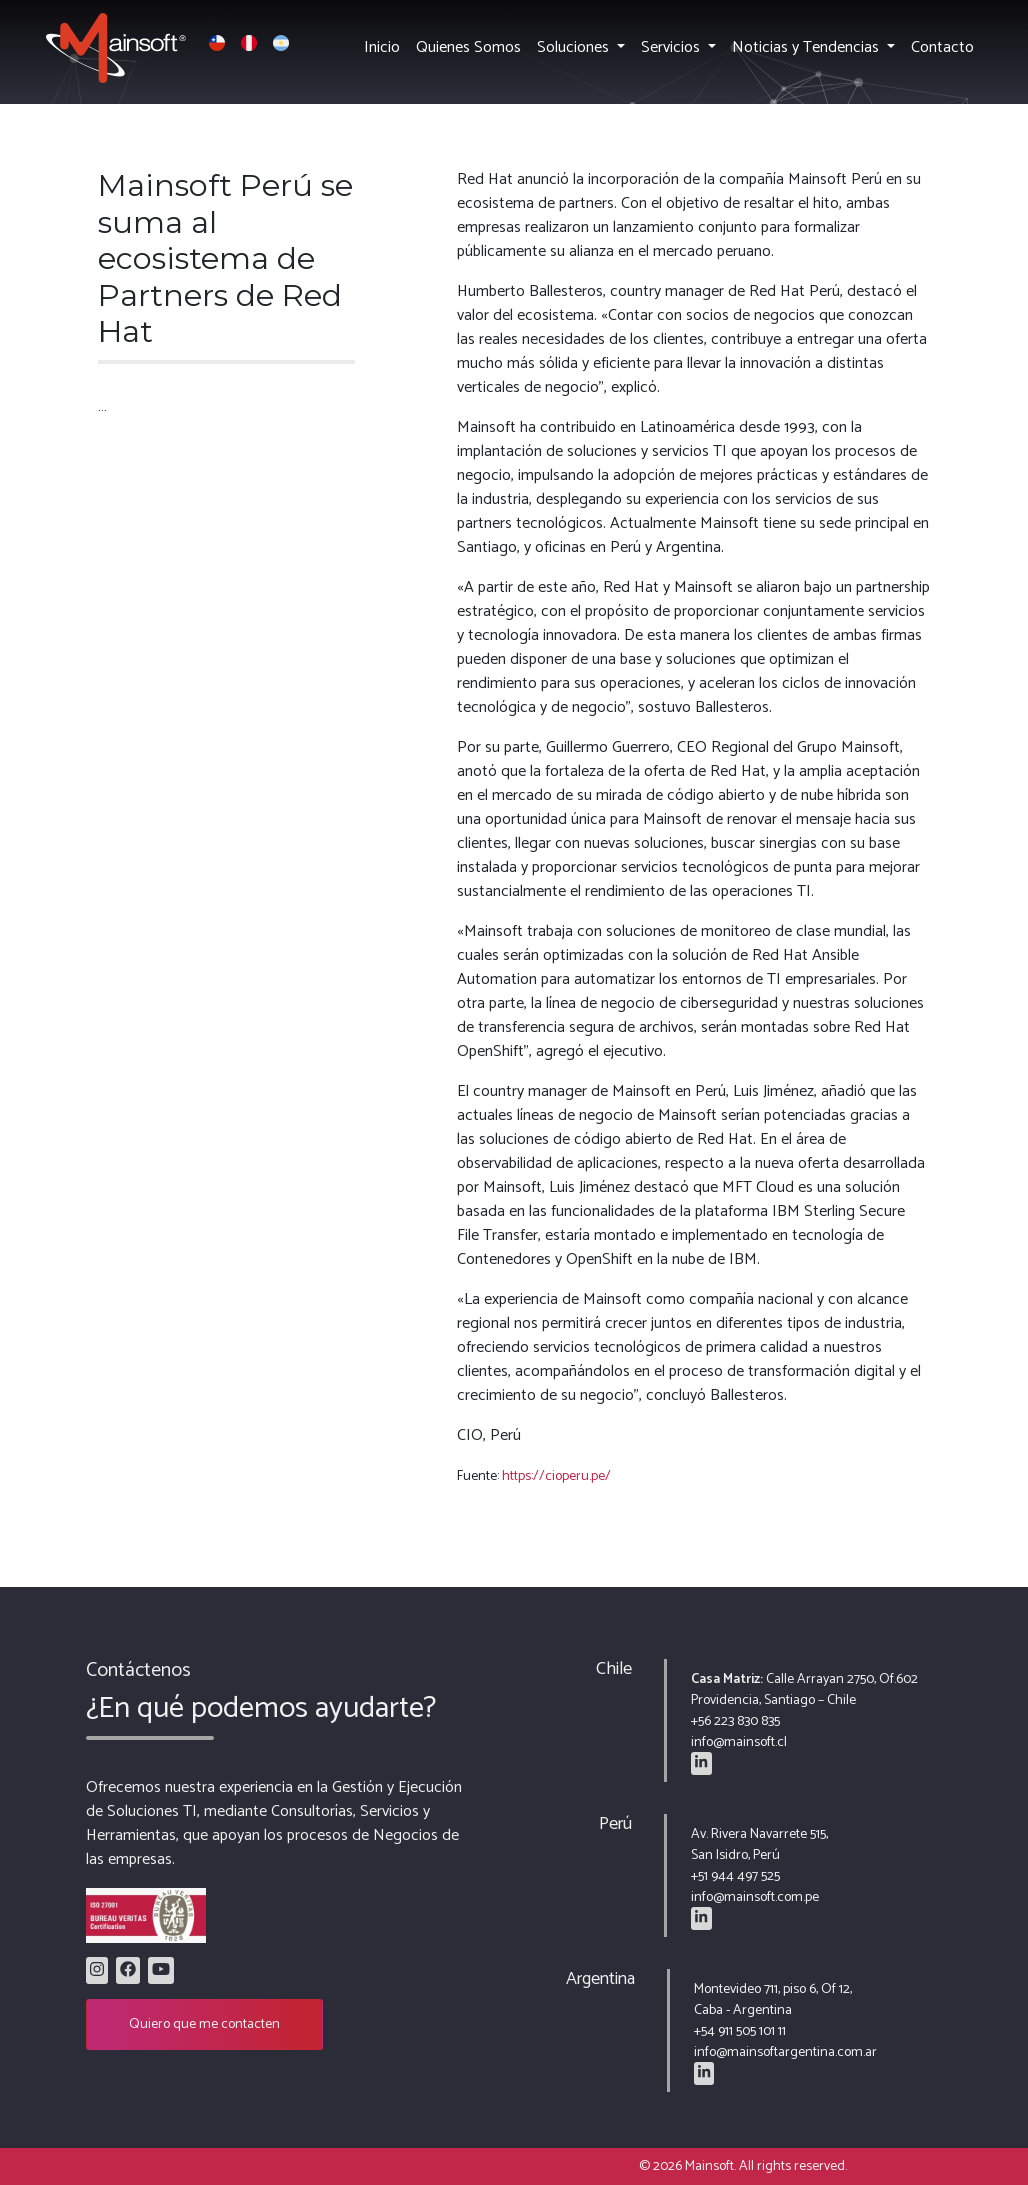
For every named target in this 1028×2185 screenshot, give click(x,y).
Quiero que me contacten (204, 2024)
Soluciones (575, 47)
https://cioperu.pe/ (556, 1476)
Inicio (382, 47)
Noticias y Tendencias (807, 47)
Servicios (672, 47)
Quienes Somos (468, 47)
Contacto (942, 47)
